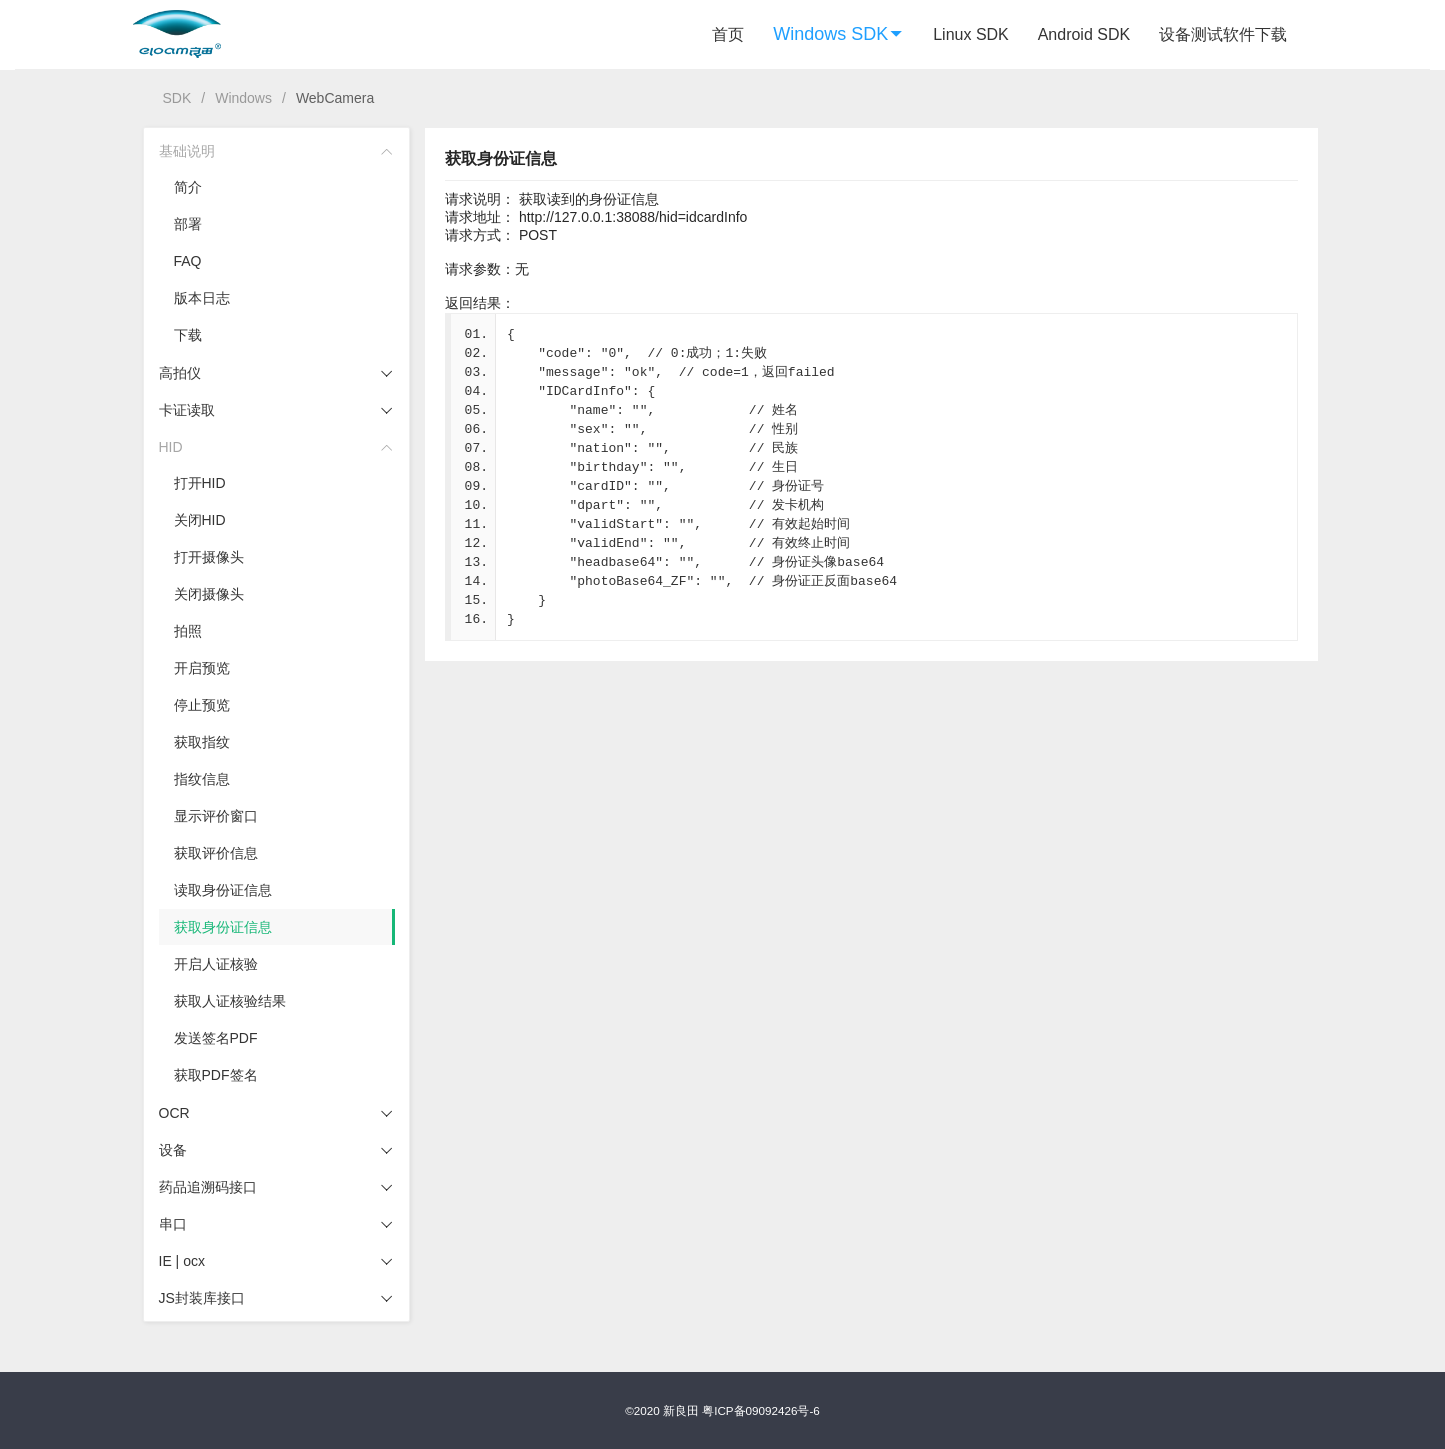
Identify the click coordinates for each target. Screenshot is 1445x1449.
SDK (177, 98)
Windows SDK (838, 34)
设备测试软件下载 (1223, 34)
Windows (243, 98)
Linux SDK (971, 34)
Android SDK (1084, 34)
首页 (728, 34)
